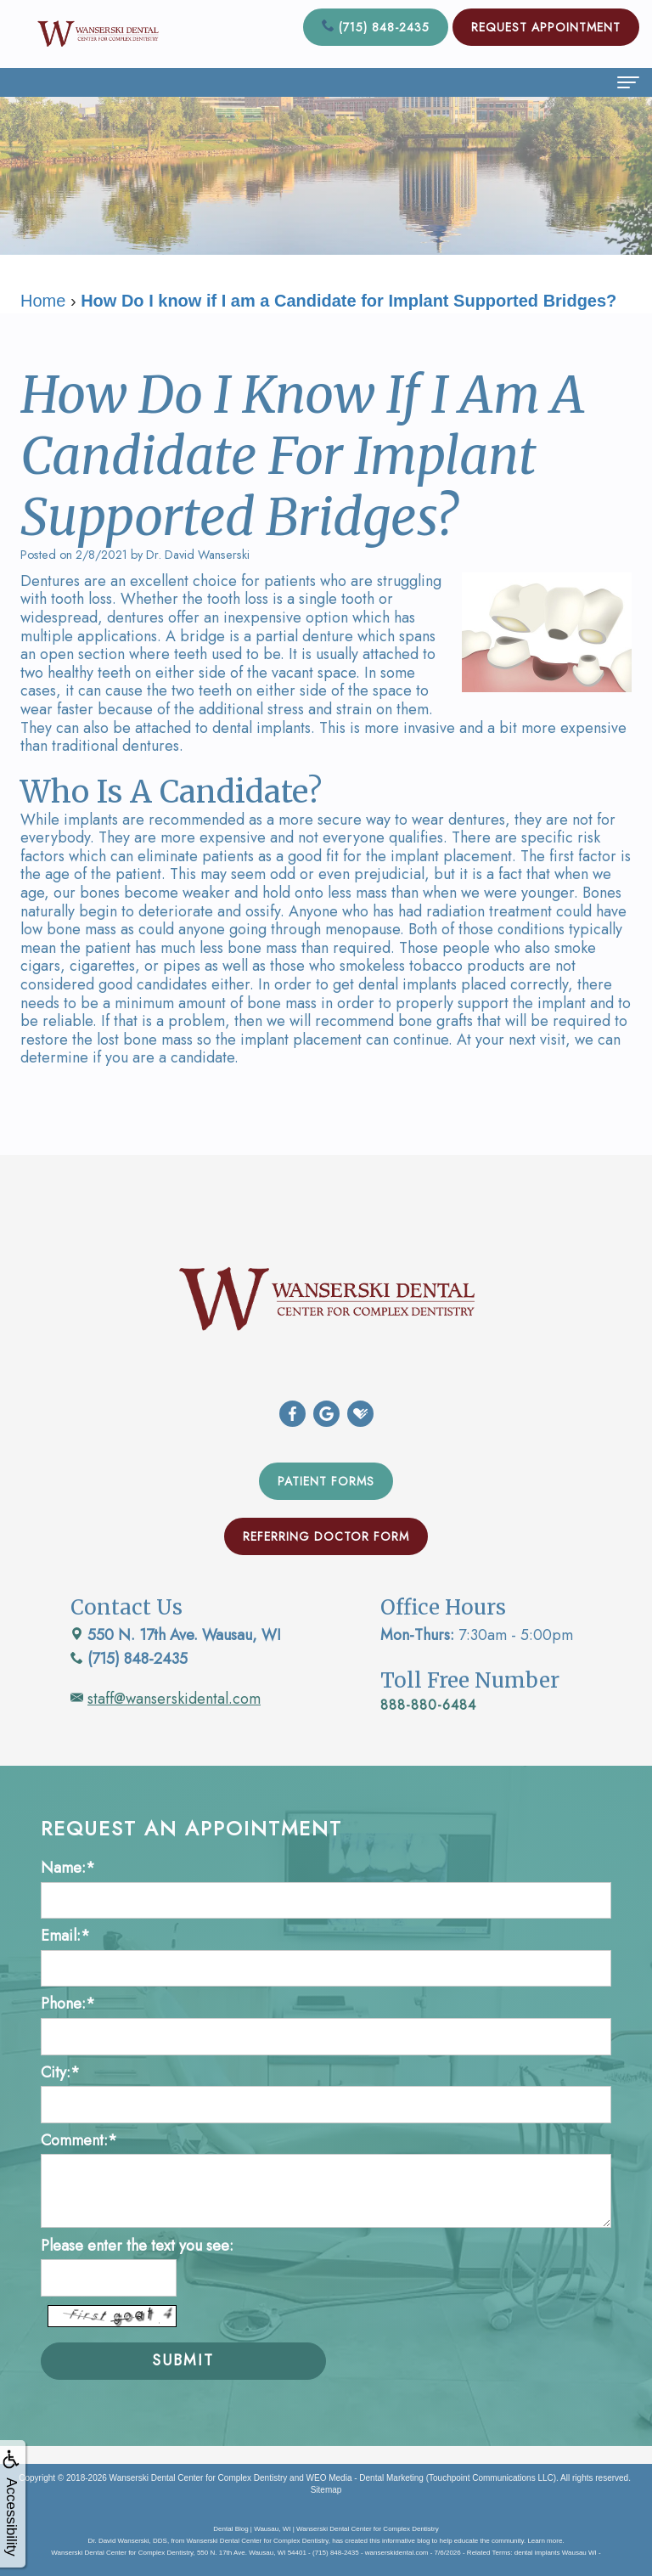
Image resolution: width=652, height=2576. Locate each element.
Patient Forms (326, 1481)
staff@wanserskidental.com (174, 1699)
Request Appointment (546, 27)
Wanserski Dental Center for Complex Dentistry (199, 2478)
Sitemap (326, 2489)
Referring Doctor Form (326, 1536)
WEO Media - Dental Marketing (365, 2478)
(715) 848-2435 (376, 27)
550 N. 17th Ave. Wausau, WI (175, 1635)
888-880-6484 (428, 1705)
